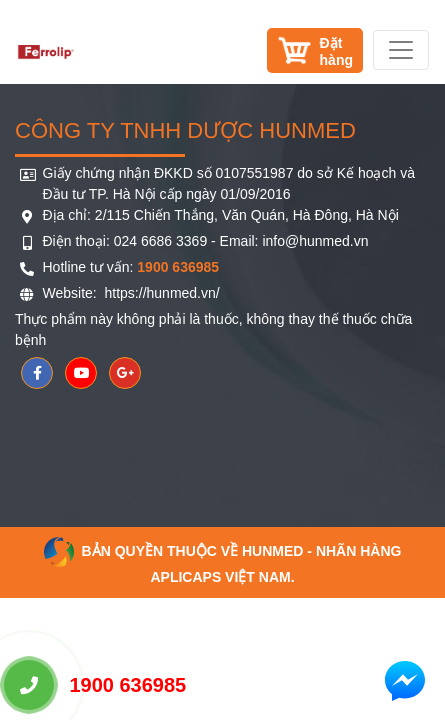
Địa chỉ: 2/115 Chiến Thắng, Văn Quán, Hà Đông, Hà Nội (221, 215)
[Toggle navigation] (401, 50)
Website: (72, 293)
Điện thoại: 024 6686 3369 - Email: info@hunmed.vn (206, 241)
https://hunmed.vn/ (160, 293)
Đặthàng (336, 51)
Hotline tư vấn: (131, 267)
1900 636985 (95, 685)
